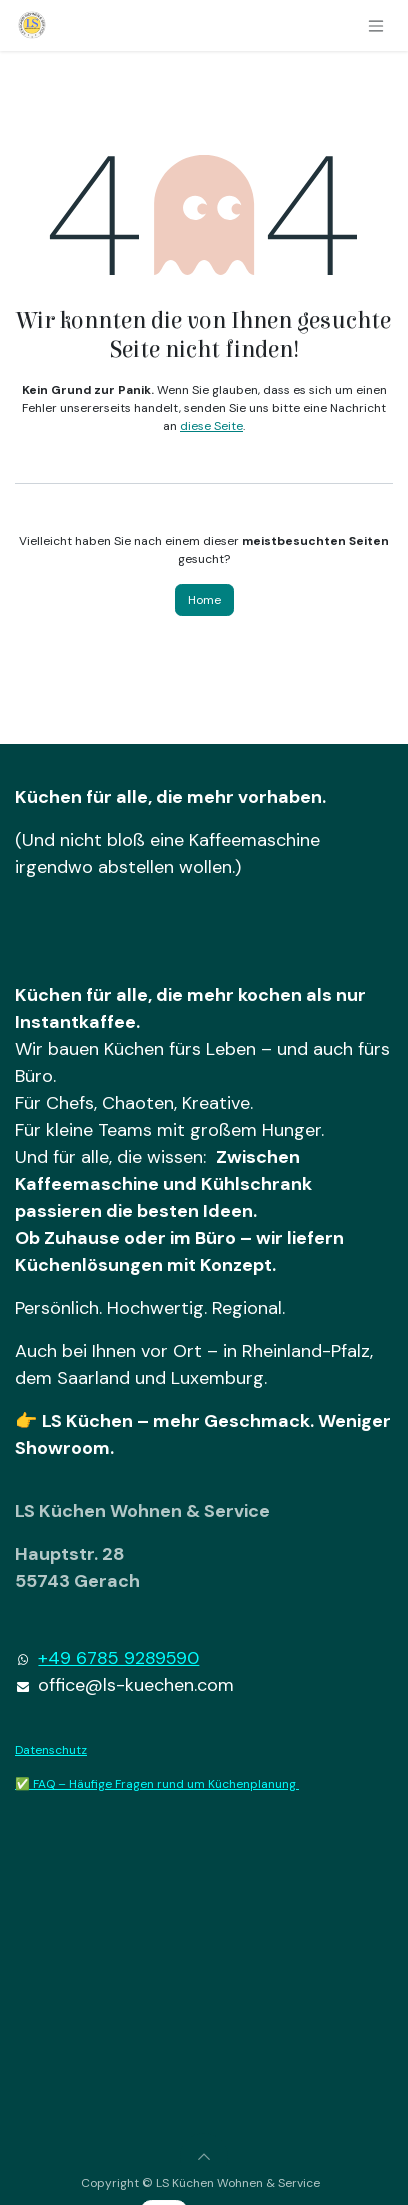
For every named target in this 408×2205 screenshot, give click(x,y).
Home (204, 600)
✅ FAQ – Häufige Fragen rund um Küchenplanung (157, 1784)
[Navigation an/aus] (376, 25)
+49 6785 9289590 (118, 1658)
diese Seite (211, 426)
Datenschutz (51, 1750)
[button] (204, 2157)
